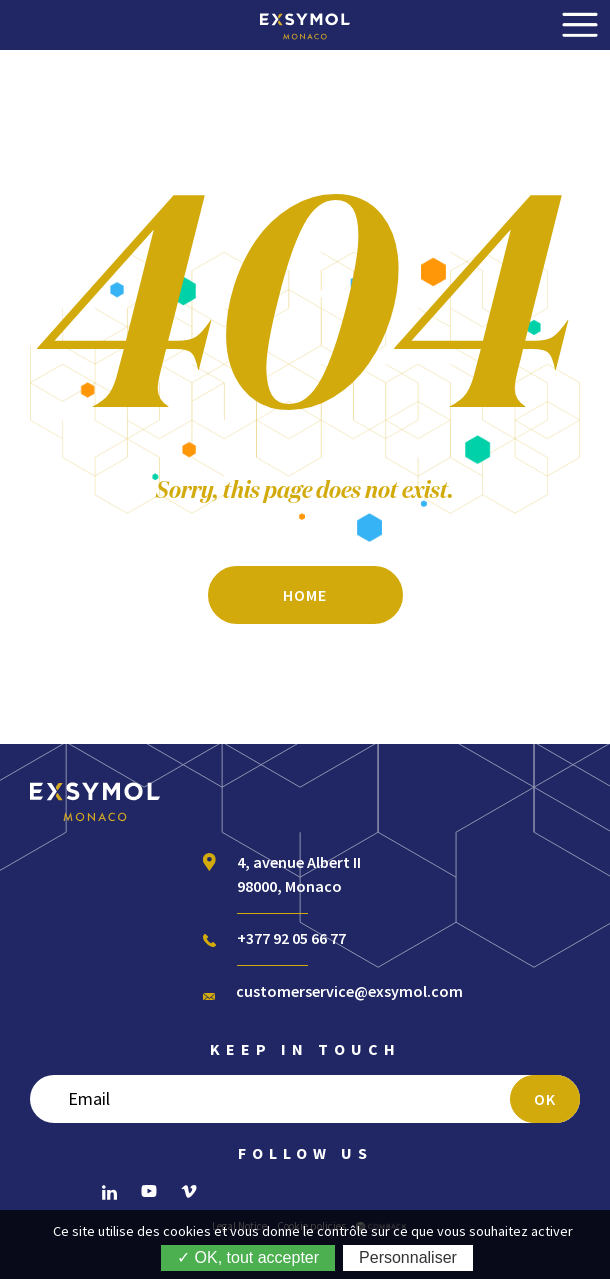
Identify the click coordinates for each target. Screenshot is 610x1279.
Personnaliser (408, 1257)
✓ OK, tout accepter (248, 1257)
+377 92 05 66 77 (291, 938)
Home (305, 595)
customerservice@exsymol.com (349, 991)
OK (545, 1099)
